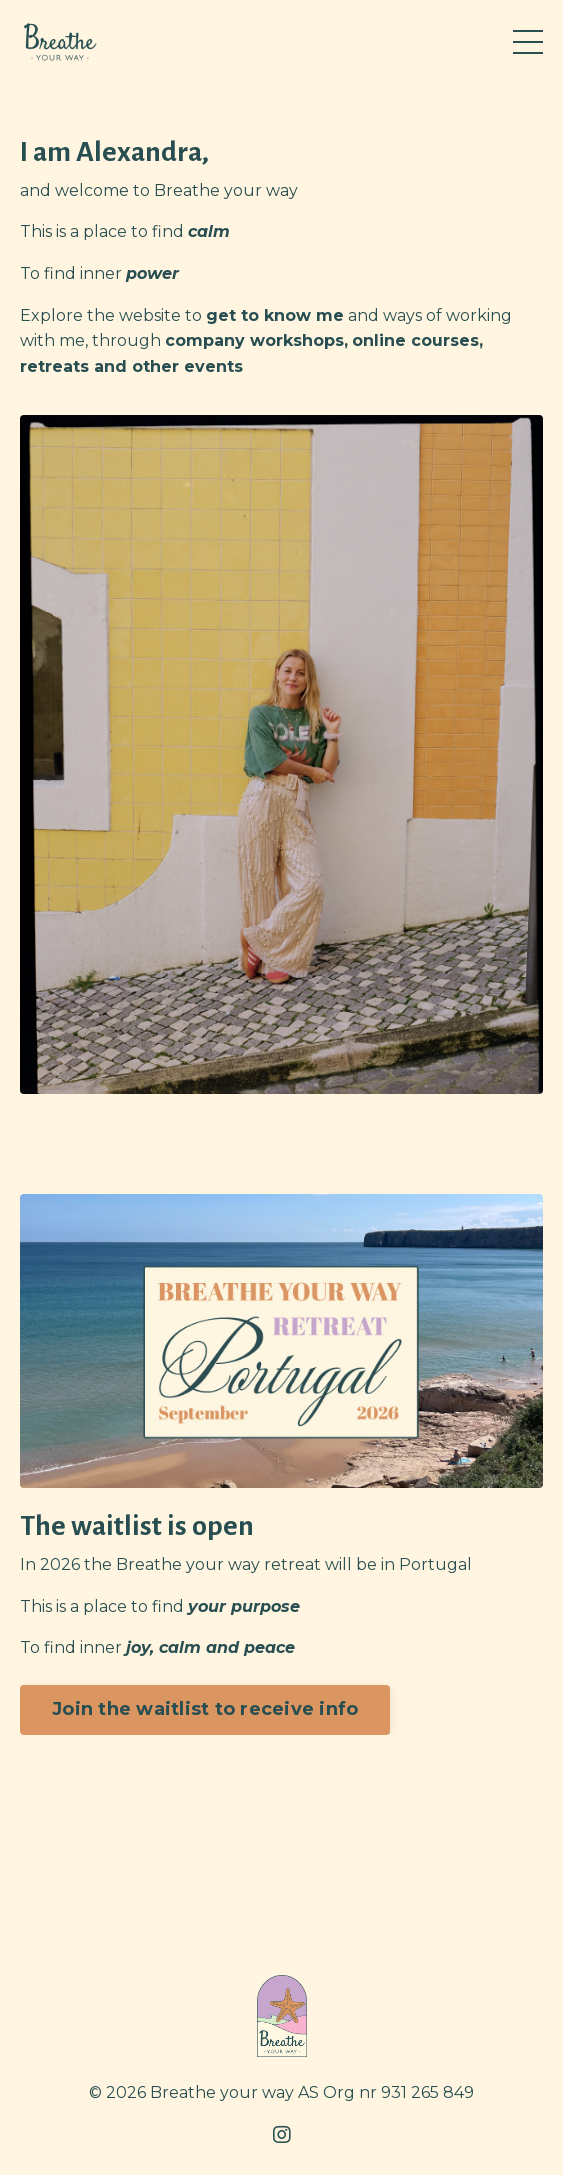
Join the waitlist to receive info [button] (205, 1709)
